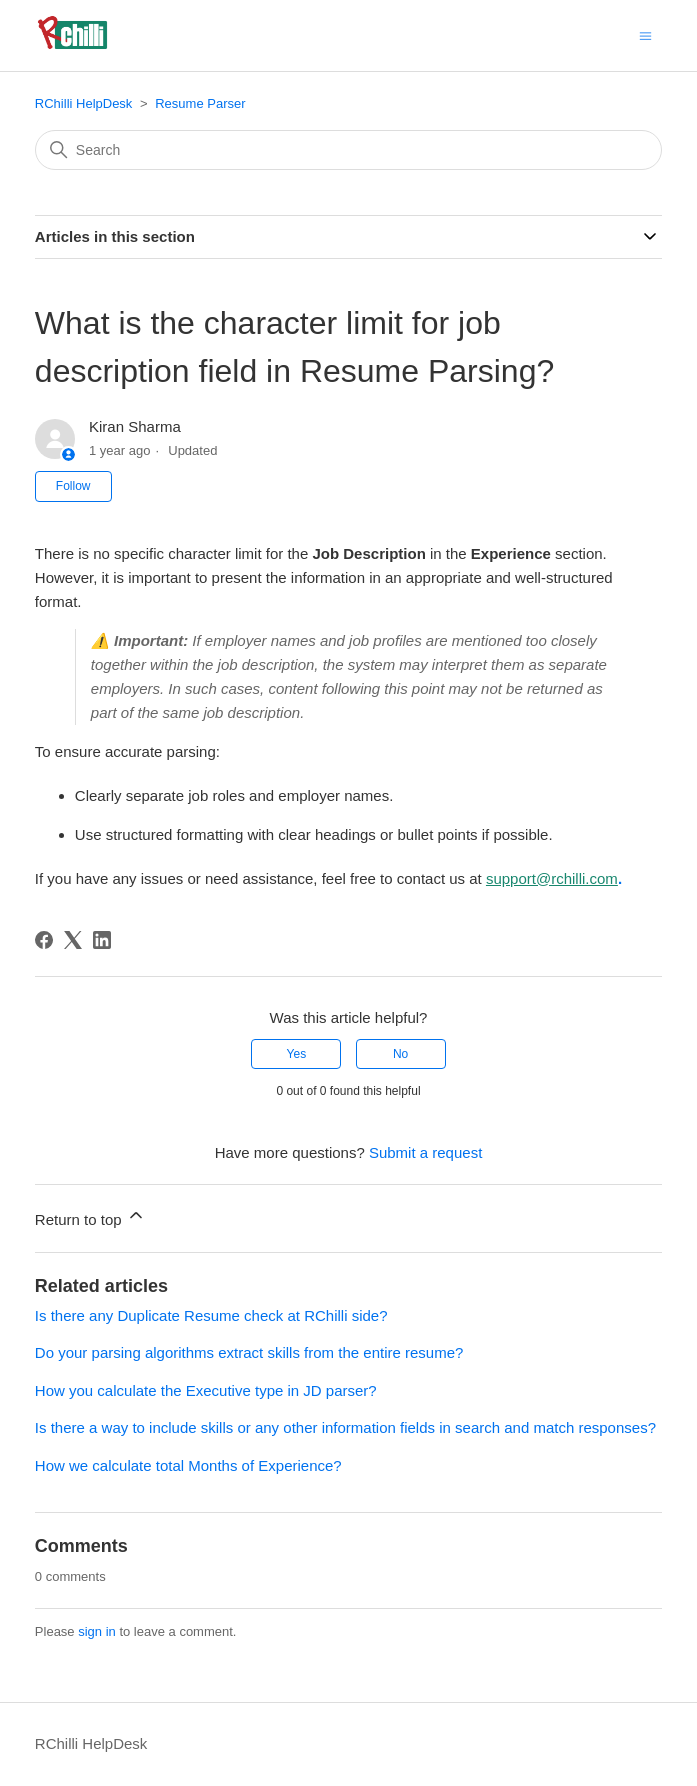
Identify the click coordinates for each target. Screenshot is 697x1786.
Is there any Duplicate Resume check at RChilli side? (211, 1315)
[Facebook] (44, 940)
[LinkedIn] (102, 940)
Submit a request (425, 1152)
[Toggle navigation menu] (645, 34)
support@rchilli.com (552, 878)
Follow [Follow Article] (73, 486)
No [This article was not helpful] (400, 1054)
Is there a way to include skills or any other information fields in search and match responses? (345, 1427)
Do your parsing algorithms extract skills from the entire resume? (249, 1352)
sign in (97, 1631)
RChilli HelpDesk (84, 103)
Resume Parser (200, 103)
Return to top (90, 1216)
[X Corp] (73, 940)
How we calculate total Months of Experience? (188, 1465)
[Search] (348, 150)
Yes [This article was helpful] (297, 1054)
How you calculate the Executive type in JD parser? (206, 1390)
